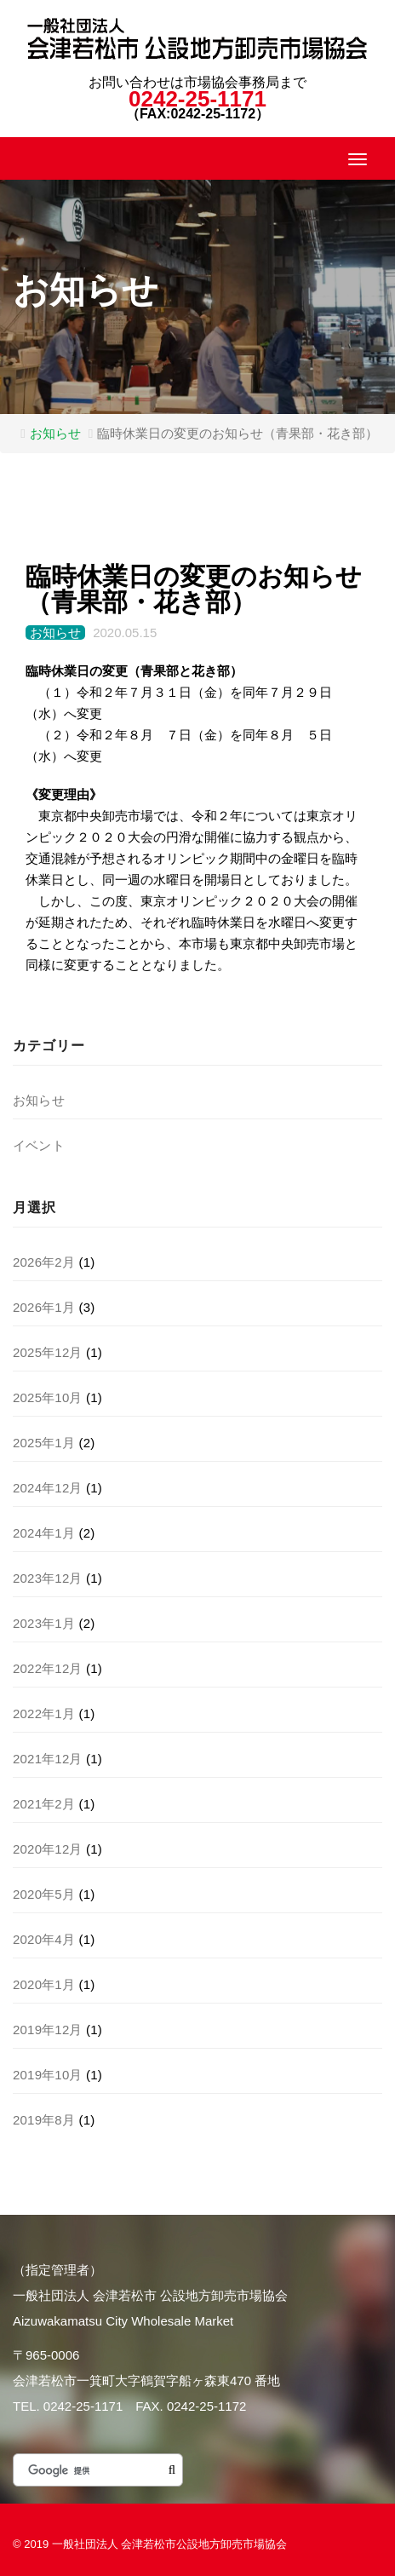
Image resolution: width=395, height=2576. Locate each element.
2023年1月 (44, 1623)
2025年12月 (48, 1352)
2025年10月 (48, 1397)
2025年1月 (44, 1442)
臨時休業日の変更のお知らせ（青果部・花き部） (194, 589)
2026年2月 (44, 1262)
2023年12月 (48, 1578)
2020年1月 (44, 1984)
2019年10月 (48, 2074)
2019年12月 (48, 2029)
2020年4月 (44, 1939)
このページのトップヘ (371, 2544)
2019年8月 (44, 2120)
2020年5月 (44, 1894)
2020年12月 (48, 1849)
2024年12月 (48, 1488)
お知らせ (55, 433)
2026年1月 (44, 1307)
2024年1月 (44, 1533)
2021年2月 (44, 1804)
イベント (39, 1145)
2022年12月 (48, 1668)
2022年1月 (44, 1713)
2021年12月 (48, 1758)
